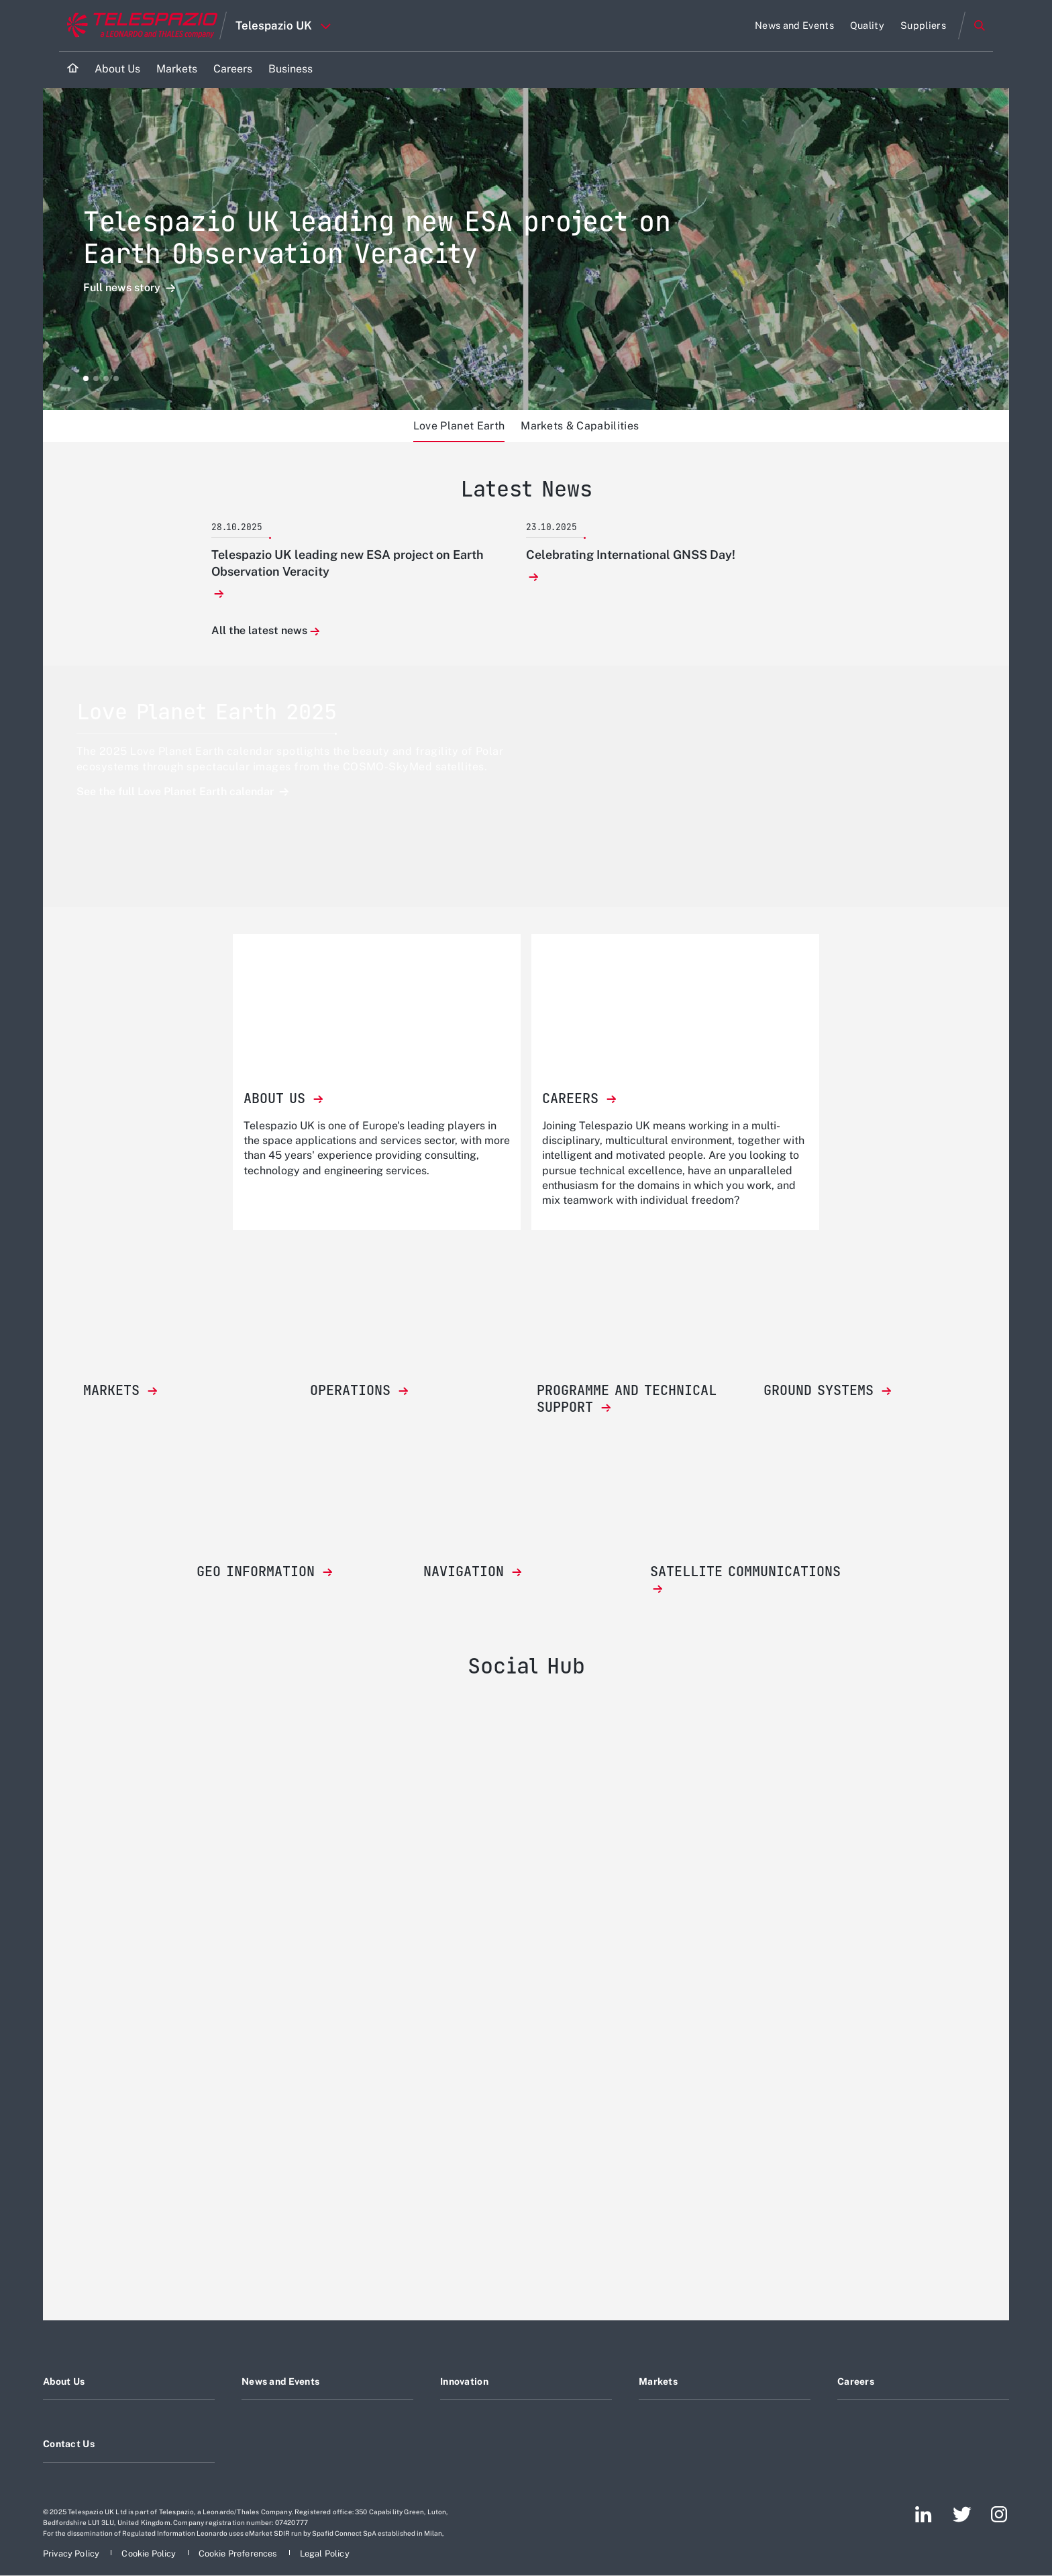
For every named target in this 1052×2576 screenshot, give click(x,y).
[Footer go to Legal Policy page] (325, 2553)
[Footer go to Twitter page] (962, 2514)
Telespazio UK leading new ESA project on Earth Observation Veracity (347, 563)
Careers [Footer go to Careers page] (855, 2381)
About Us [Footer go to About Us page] (64, 2381)
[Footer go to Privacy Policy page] (72, 2553)
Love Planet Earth (459, 425)
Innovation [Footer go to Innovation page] (464, 2381)
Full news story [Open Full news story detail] (123, 288)
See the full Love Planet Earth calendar (176, 791)
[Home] (72, 69)
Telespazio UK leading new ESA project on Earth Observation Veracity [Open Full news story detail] (377, 237)
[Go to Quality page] (867, 25)
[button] (86, 378)
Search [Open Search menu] (979, 25)
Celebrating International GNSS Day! (630, 555)
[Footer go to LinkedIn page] (923, 2514)
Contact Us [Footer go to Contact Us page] (69, 2443)
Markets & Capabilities (580, 425)
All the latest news (259, 631)
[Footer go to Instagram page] (999, 2514)
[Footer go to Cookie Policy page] (149, 2553)
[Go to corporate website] (139, 25)
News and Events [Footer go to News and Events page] (280, 2381)
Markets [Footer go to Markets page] (658, 2381)
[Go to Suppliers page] (923, 25)
